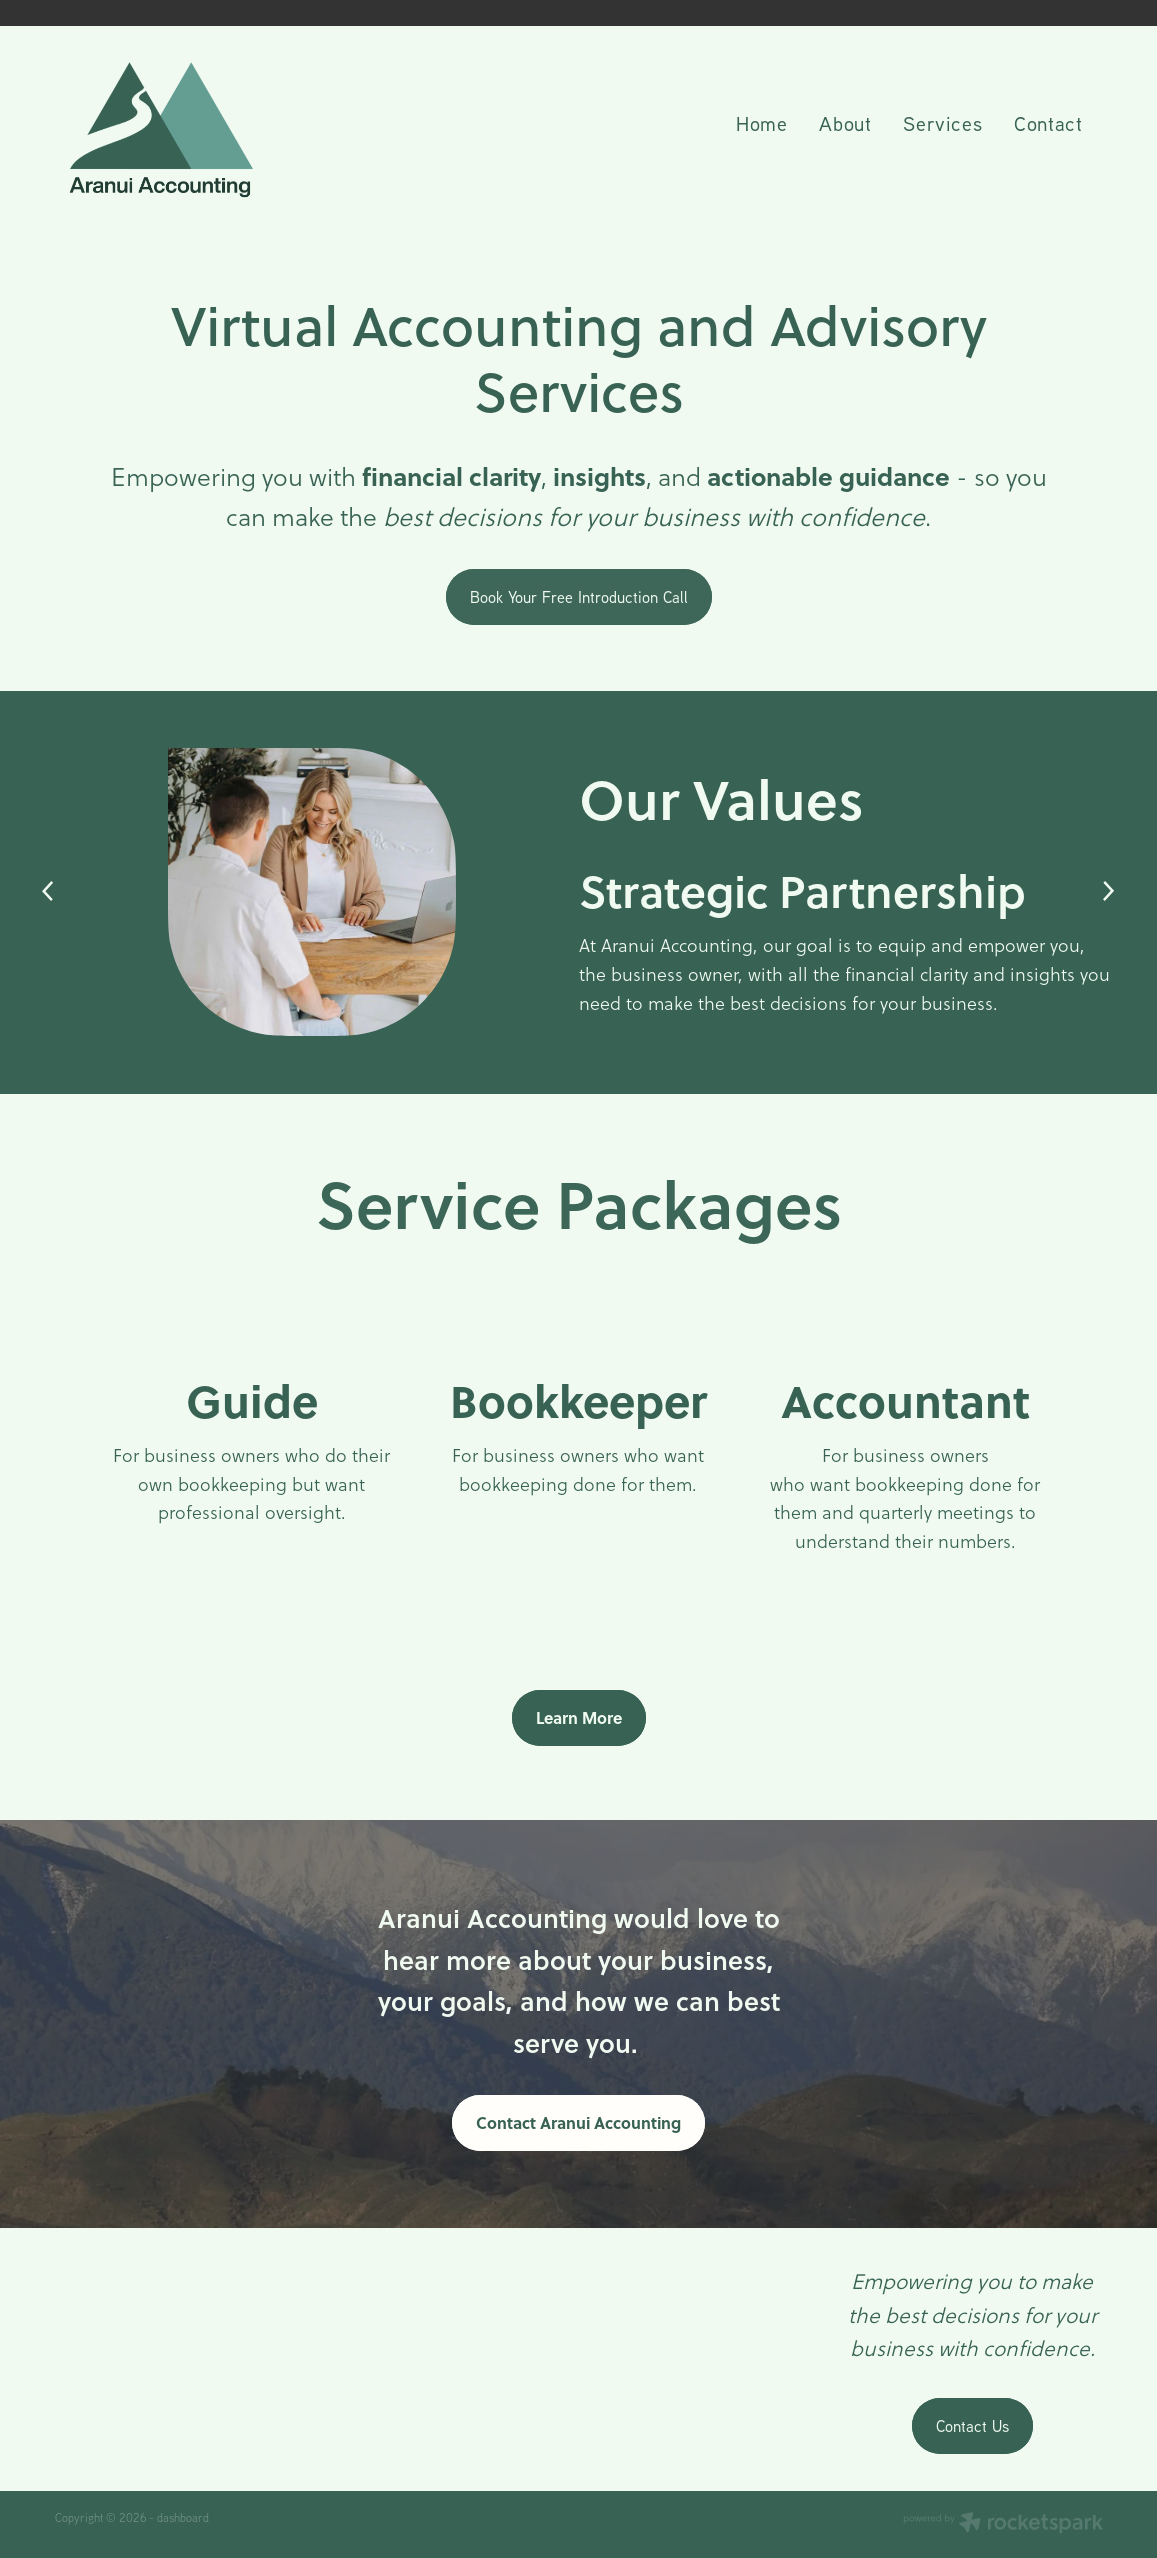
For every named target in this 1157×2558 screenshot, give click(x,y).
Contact (1048, 123)
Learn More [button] (579, 1717)
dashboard (183, 2517)
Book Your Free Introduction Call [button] (579, 597)
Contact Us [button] (972, 2426)
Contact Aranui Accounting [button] (578, 2122)
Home (761, 123)
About (845, 123)
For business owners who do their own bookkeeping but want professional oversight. (251, 1484)
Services (942, 123)
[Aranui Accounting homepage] (160, 126)
